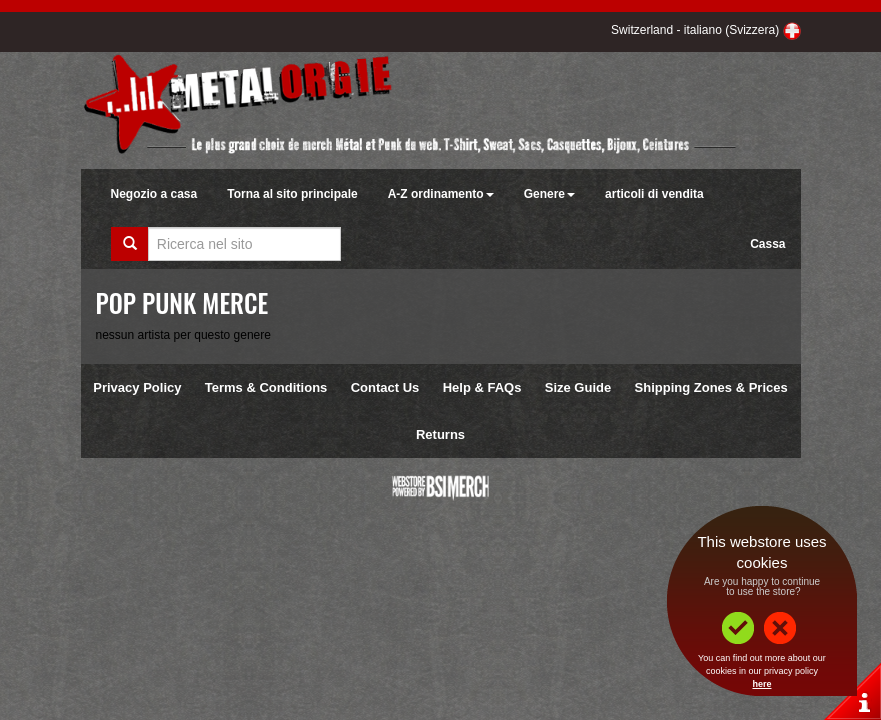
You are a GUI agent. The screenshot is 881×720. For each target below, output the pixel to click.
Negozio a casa (154, 194)
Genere (549, 194)
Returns (440, 434)
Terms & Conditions (266, 387)
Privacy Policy (137, 387)
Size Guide (578, 387)
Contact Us (385, 387)
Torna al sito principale (292, 194)
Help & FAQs (482, 387)
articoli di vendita (654, 194)
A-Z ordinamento (441, 194)
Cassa (767, 244)
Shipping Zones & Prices (711, 387)
